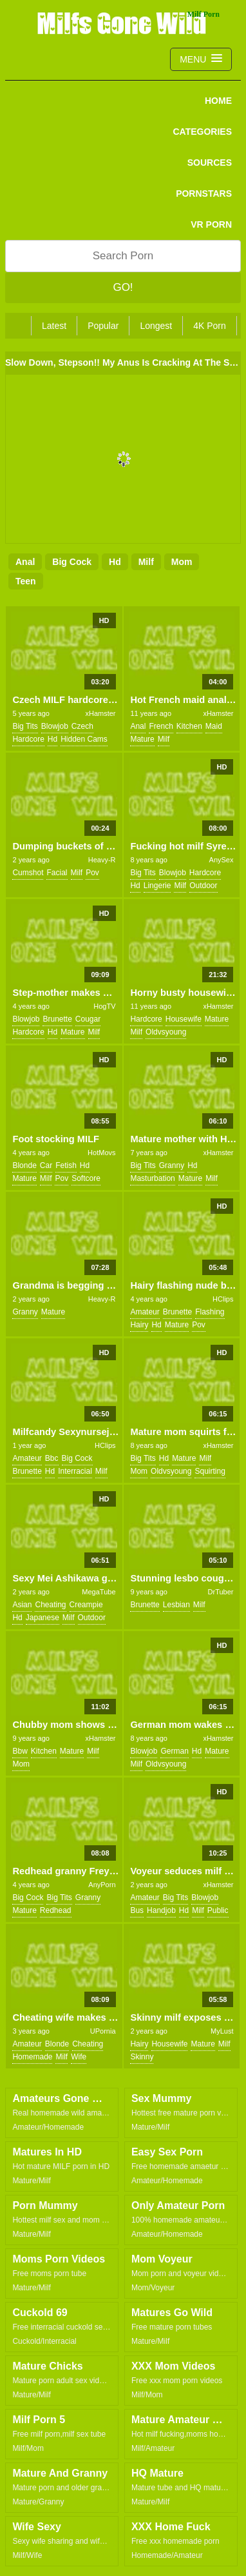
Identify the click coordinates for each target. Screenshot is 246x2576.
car (46, 1165)
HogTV (104, 1006)
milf (146, 562)
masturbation (152, 1178)
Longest (156, 326)
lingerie (157, 885)
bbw (19, 1751)
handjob (161, 1910)
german (174, 1751)
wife (78, 2056)
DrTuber (221, 1592)
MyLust (222, 2031)
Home (218, 100)
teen (25, 581)
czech (82, 726)
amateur (144, 1311)
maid (213, 726)
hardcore (28, 739)
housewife (184, 1019)
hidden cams (84, 739)
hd (115, 562)
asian (22, 1604)
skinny (141, 2056)
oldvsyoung (166, 1031)
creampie (86, 1604)
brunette (57, 1019)
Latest (54, 326)
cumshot (27, 872)
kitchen (189, 726)
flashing (209, 1311)
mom (182, 562)
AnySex (221, 860)
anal (25, 562)
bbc (52, 1458)
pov (92, 872)
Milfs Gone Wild (123, 22)
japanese (42, 1617)
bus (137, 1910)
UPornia (103, 2031)
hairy (139, 1324)
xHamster (100, 713)
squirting (209, 1471)
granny (171, 1165)
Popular (103, 326)
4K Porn (209, 326)
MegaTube (98, 1592)
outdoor (203, 885)
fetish (66, 1165)
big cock (71, 562)
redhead (55, 1910)
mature (142, 739)
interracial (75, 1471)
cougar (87, 1019)
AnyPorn (101, 1884)
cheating (50, 1604)
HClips (223, 1299)
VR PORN (211, 224)
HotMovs (101, 1152)
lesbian (176, 1604)
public (218, 1910)
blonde (24, 1165)
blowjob (54, 726)
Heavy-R (102, 860)
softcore (85, 1178)
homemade (32, 2056)
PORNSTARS (204, 193)
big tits (24, 726)
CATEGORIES (202, 131)
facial (56, 872)
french (161, 726)
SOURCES (209, 162)
